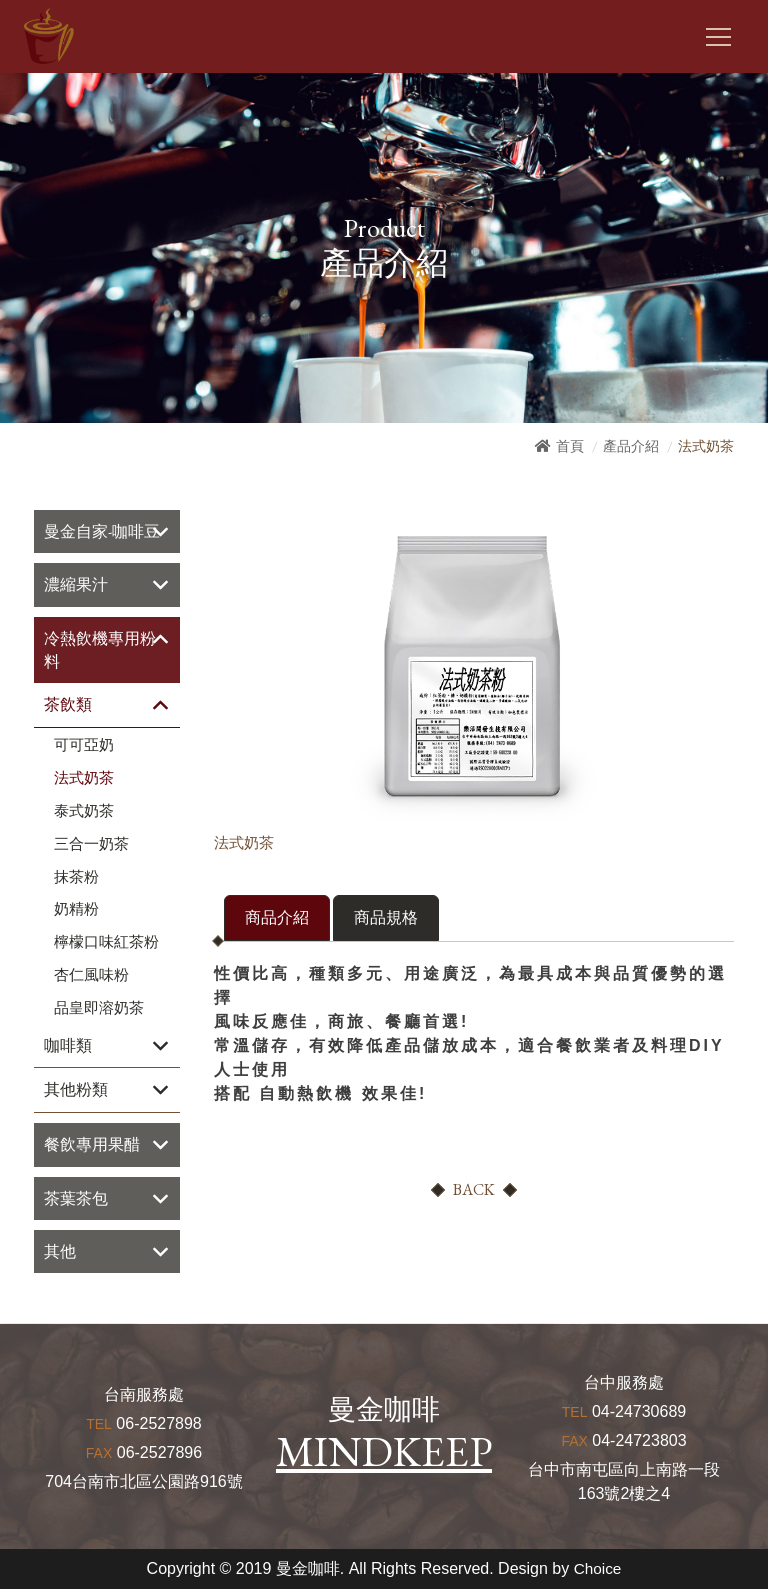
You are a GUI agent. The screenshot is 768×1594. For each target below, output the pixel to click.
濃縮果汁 (76, 585)
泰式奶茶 (84, 814)
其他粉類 (76, 1092)
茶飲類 (68, 707)
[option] (474, 666)
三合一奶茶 (91, 846)
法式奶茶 (84, 781)
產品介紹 (631, 446)
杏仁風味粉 (91, 978)
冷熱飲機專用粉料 (100, 651)
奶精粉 (76, 912)
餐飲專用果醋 (92, 1147)
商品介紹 (277, 918)
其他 (60, 1255)
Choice (598, 1573)
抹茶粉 (76, 879)
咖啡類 (68, 1047)
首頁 (570, 446)
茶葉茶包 (76, 1201)
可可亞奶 (84, 748)
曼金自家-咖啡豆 (102, 531)
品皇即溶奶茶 (99, 1010)
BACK (474, 1190)
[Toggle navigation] (718, 37)
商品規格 (386, 918)
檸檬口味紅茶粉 (106, 945)
